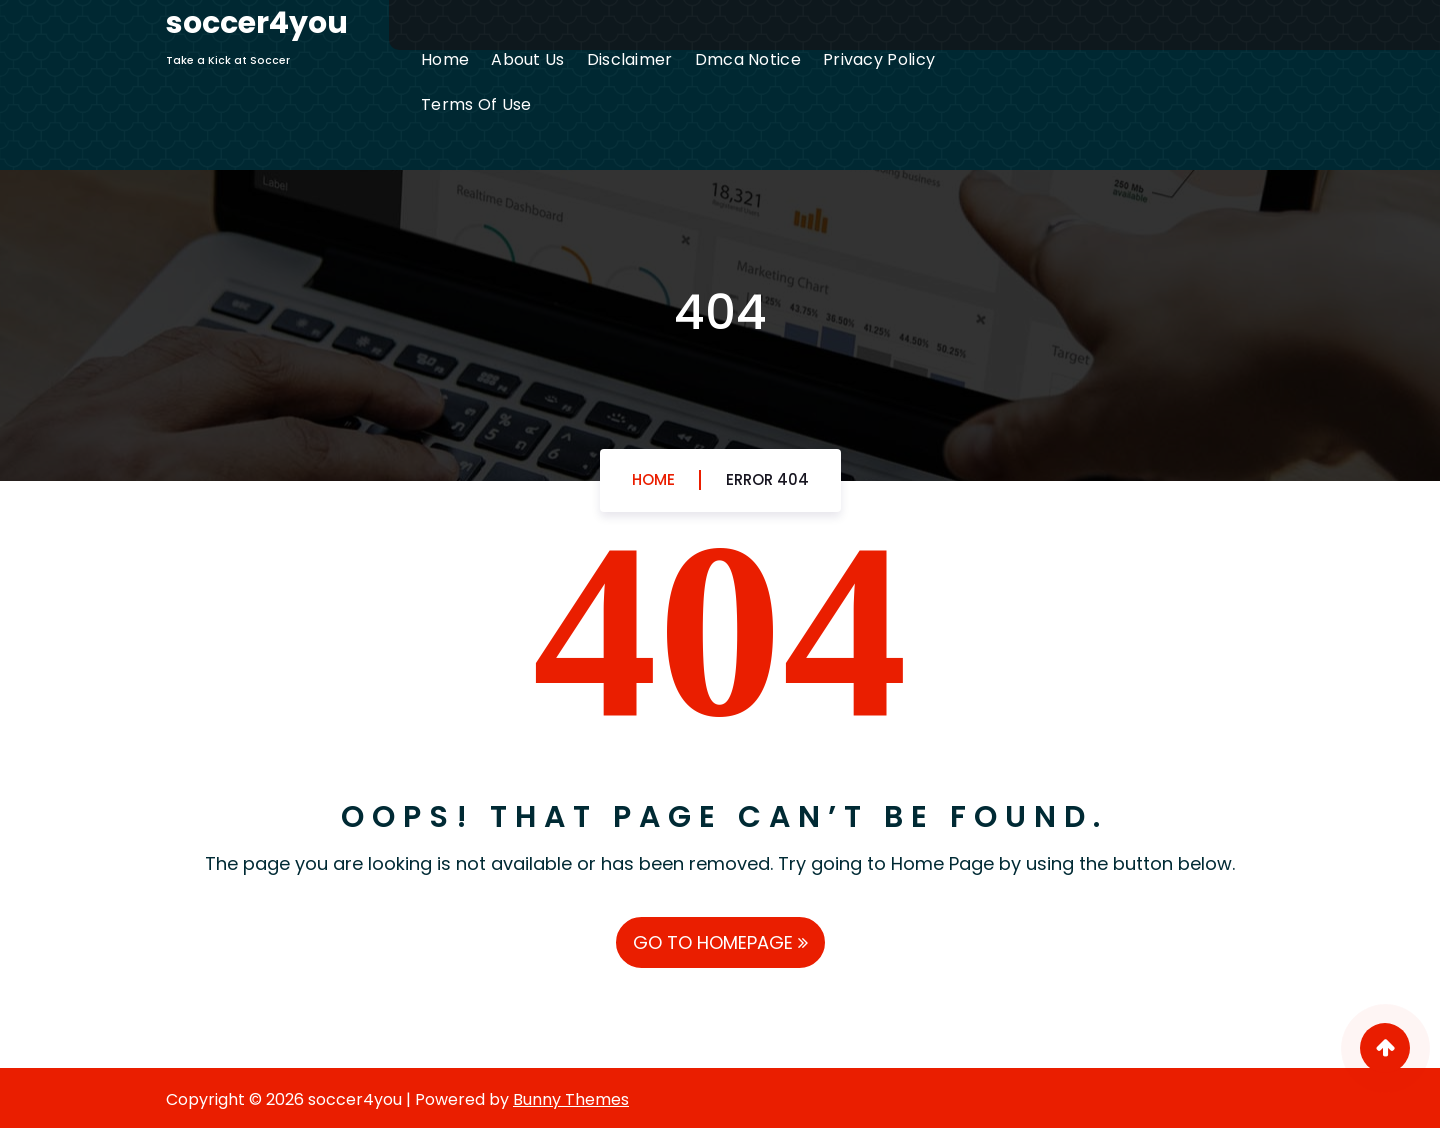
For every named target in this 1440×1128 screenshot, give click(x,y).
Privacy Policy (879, 59)
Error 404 (767, 479)
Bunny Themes (571, 1099)
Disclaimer (630, 59)
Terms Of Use (476, 104)
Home (445, 59)
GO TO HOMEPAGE (720, 942)
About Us (527, 59)
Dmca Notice (748, 59)
